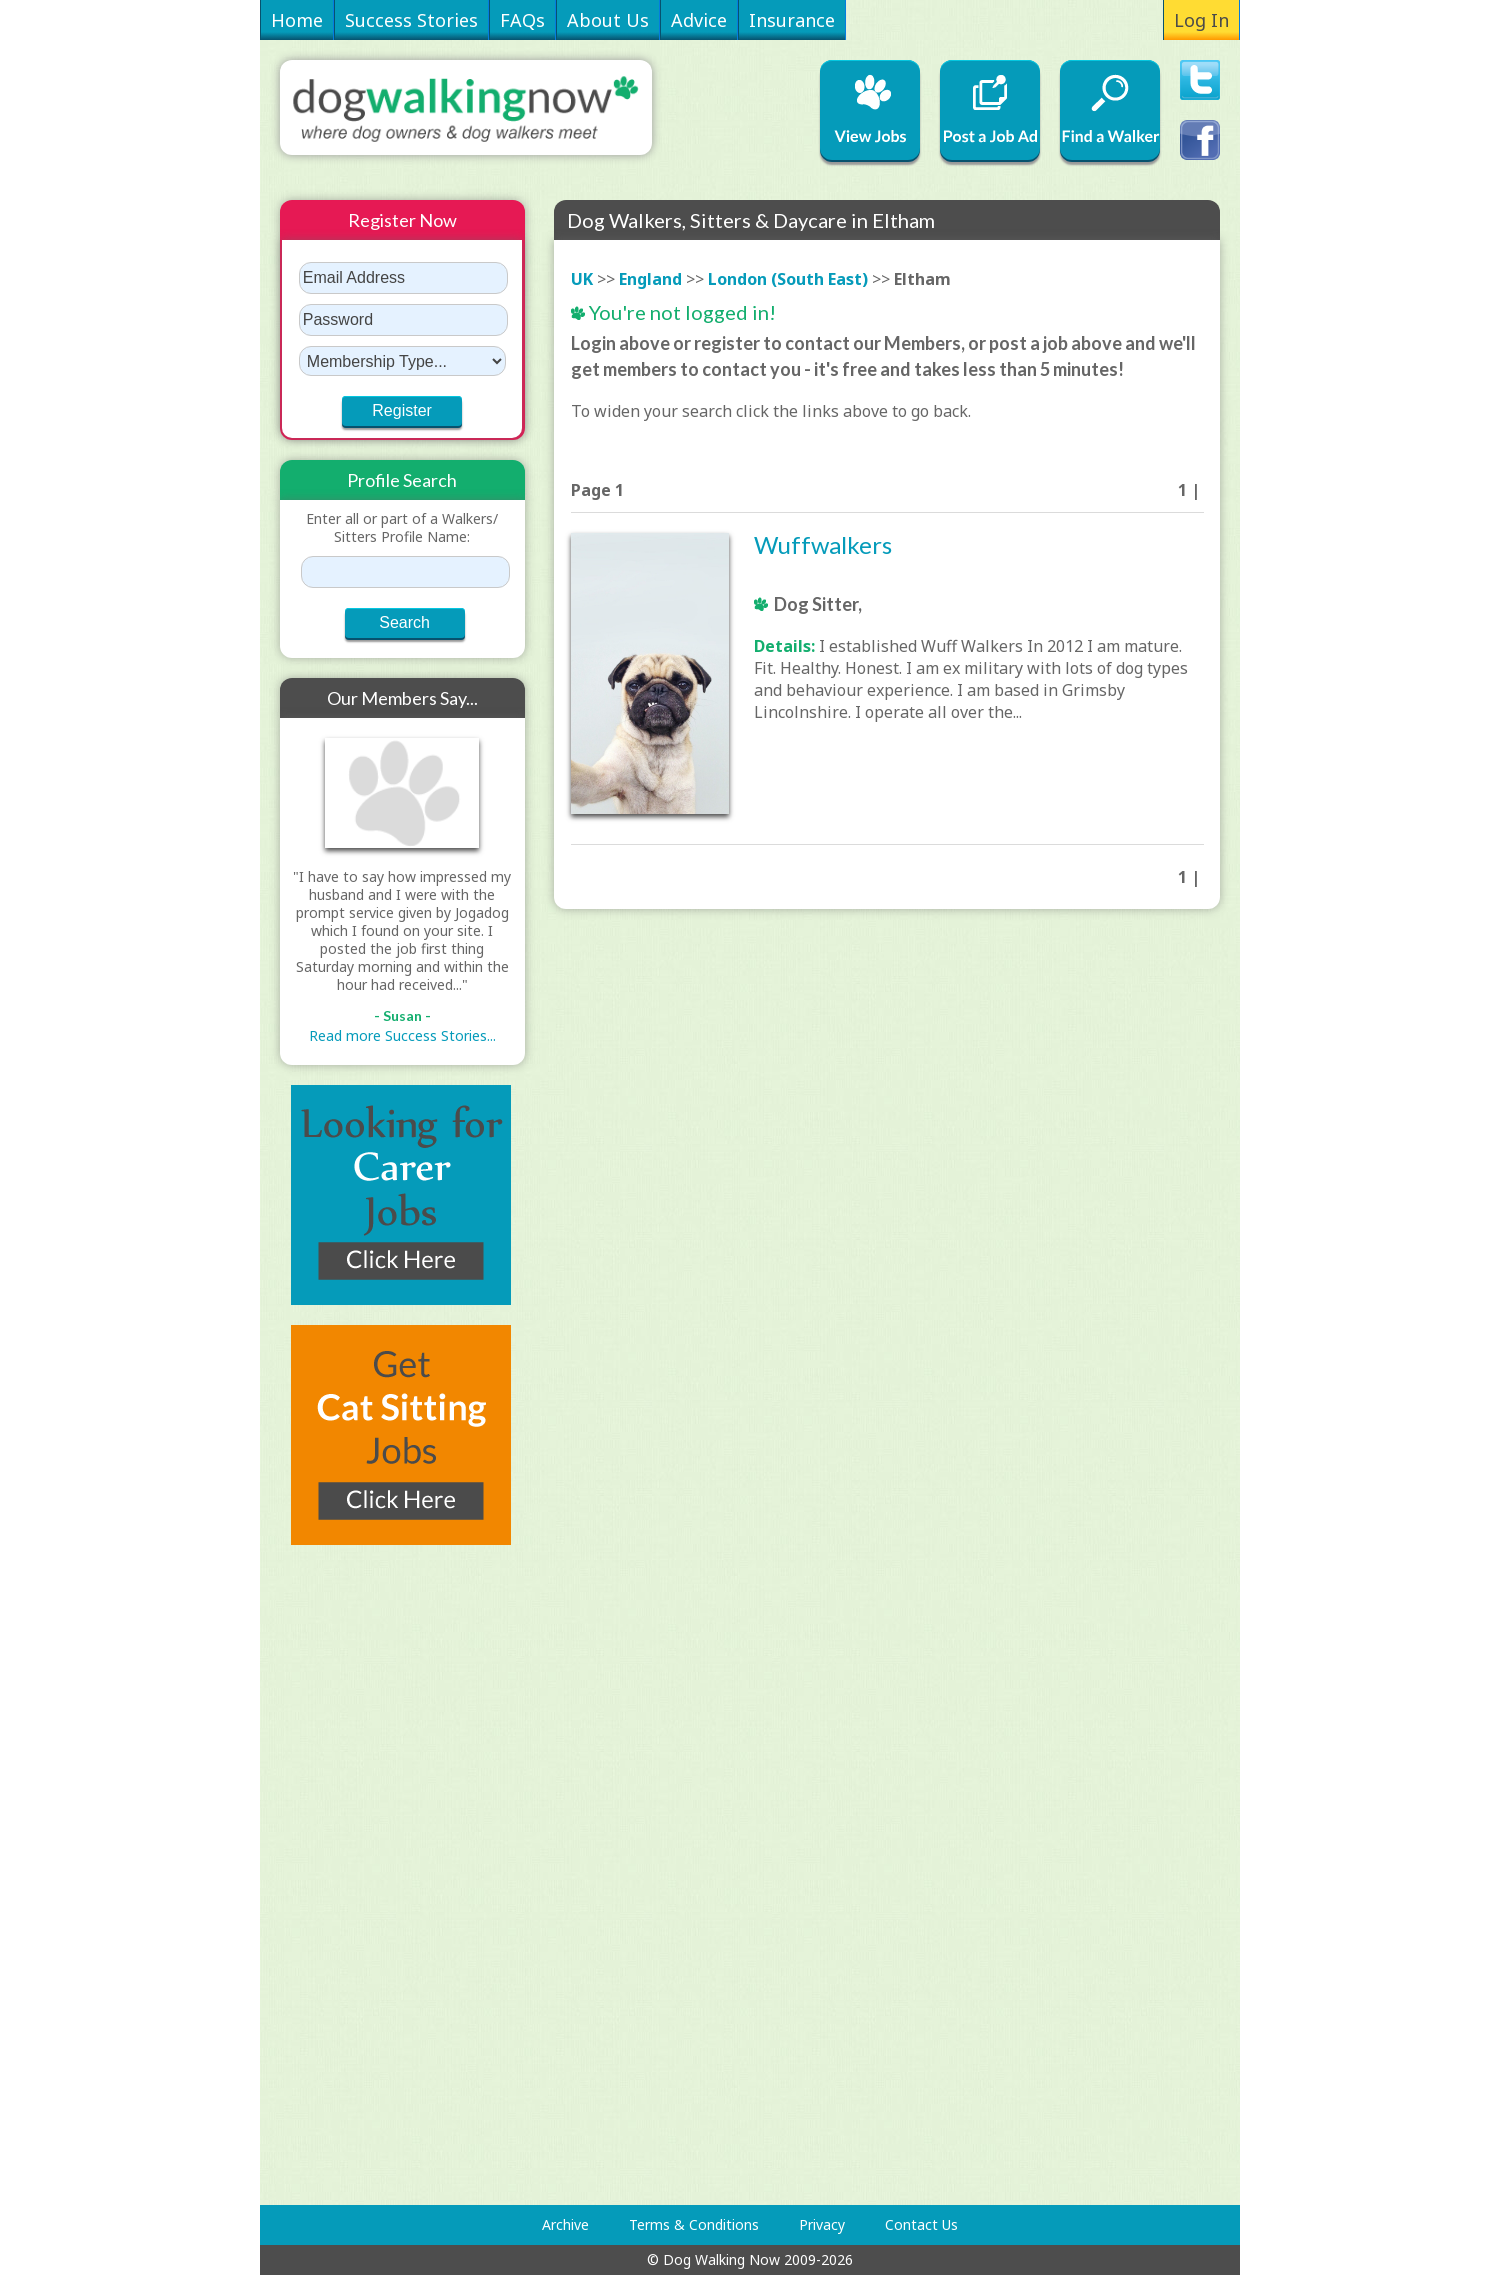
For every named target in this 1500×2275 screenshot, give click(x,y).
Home (297, 20)
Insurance (792, 20)
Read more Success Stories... (402, 1035)
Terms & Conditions (694, 2224)
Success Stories (411, 20)
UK (582, 279)
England (650, 279)
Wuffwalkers (823, 544)
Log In (1201, 20)
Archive (565, 2224)
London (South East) (788, 279)
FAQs (522, 20)
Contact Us (921, 2224)
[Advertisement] (360, 1875)
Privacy (822, 2224)
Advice (699, 20)
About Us (608, 20)
